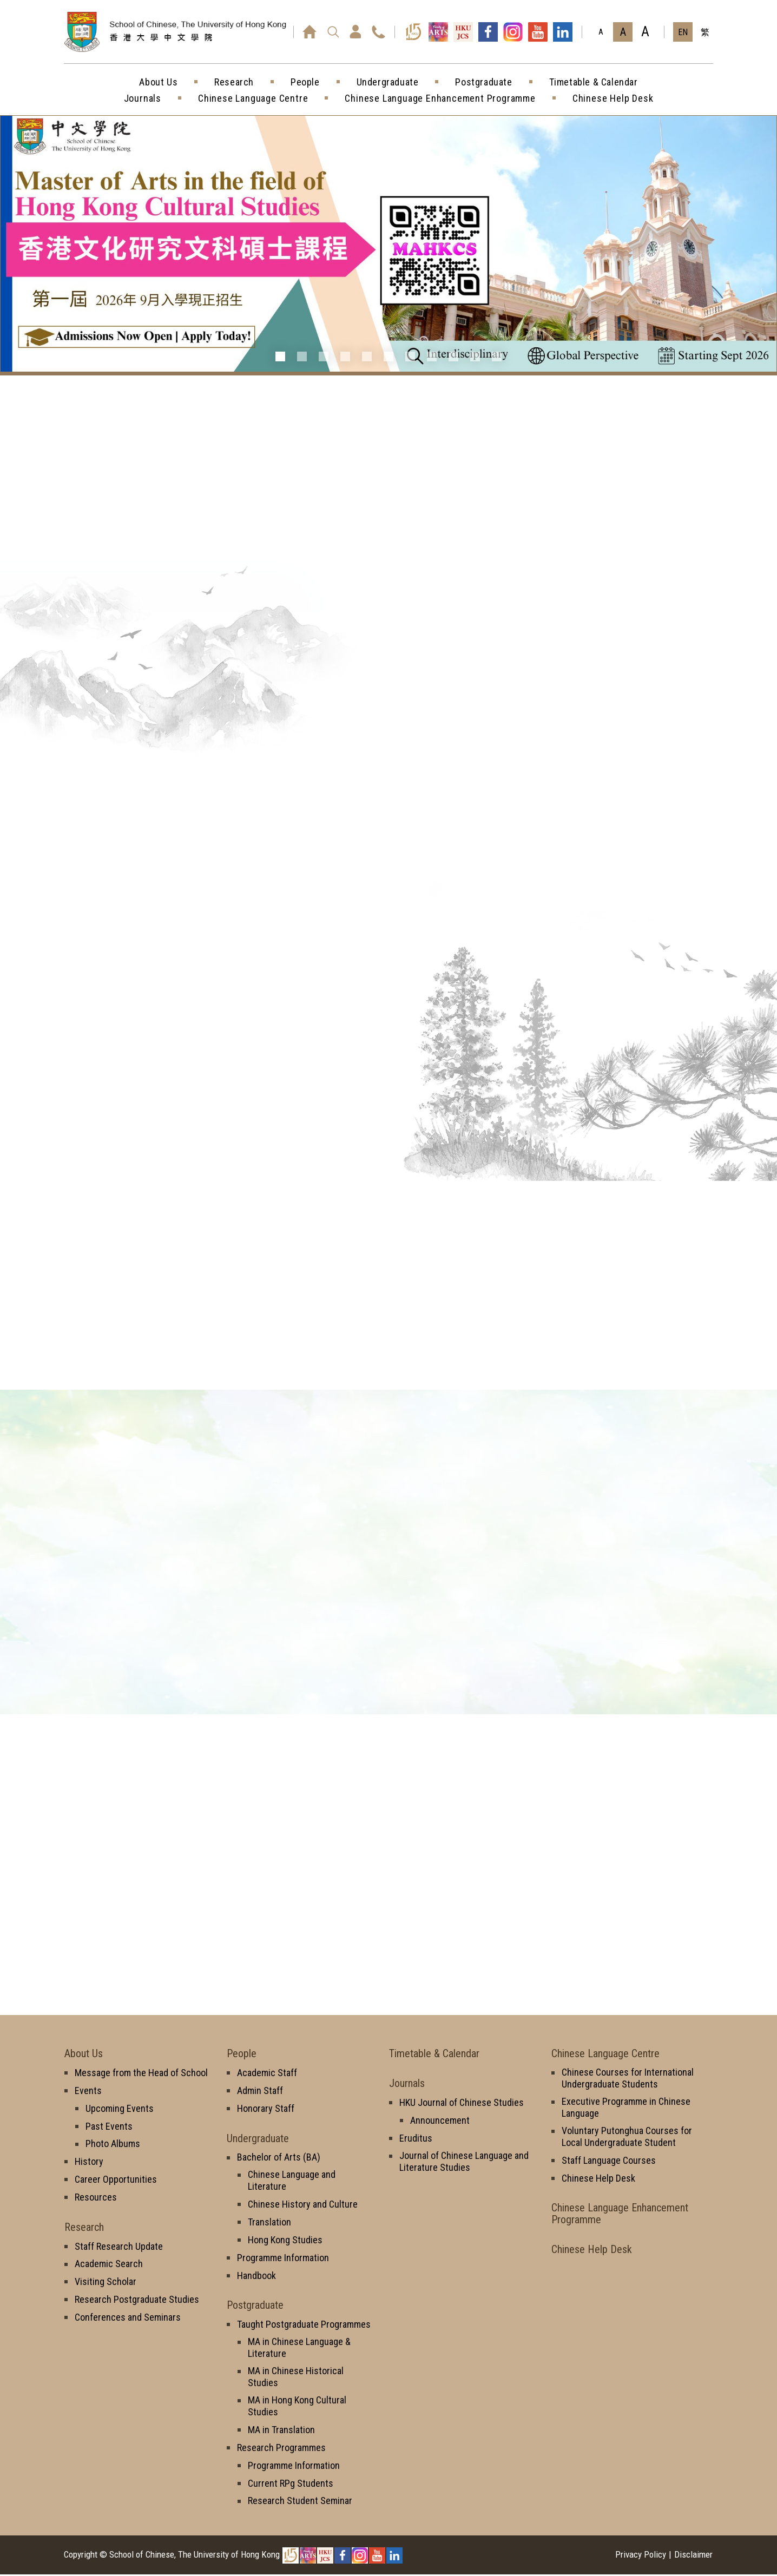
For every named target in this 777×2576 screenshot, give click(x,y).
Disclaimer (693, 2556)
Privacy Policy (640, 2556)
